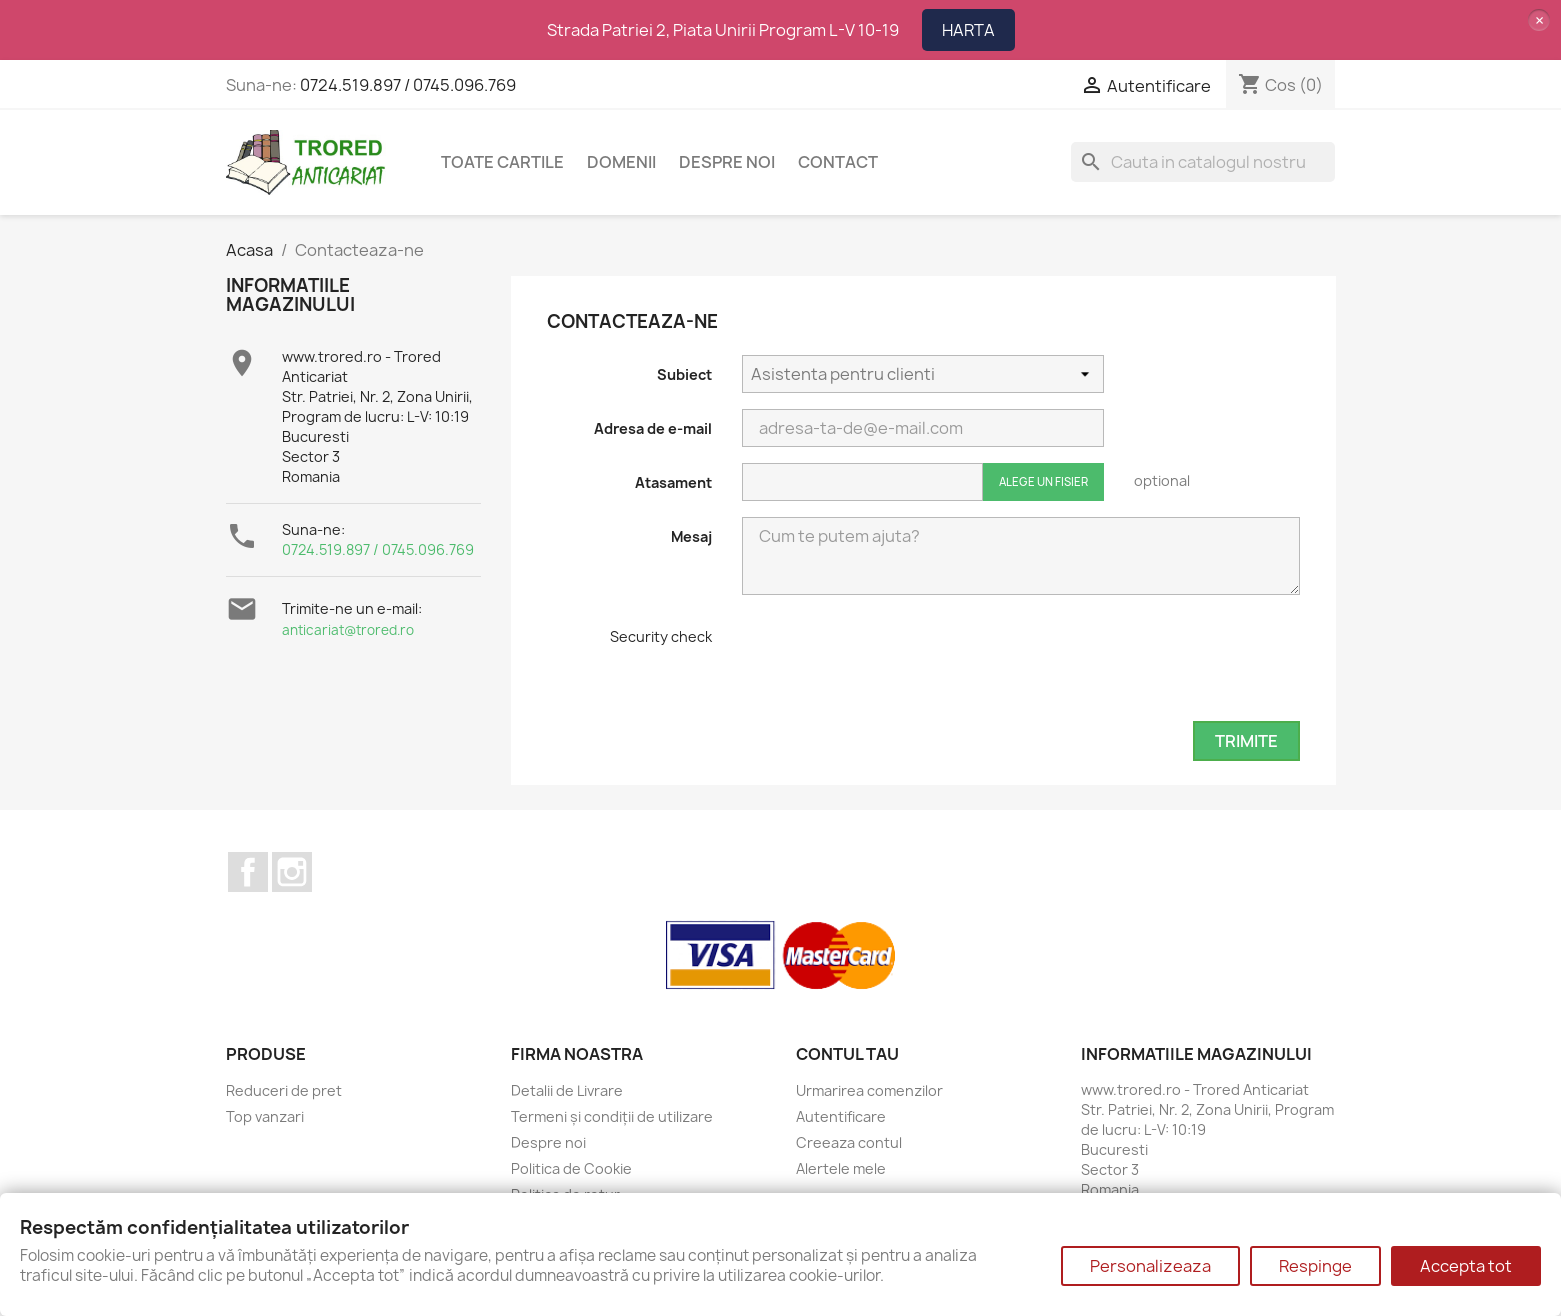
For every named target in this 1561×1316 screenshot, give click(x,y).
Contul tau (847, 1054)
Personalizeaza (1150, 1266)
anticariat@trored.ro (348, 630)
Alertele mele (841, 1168)
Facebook (248, 872)
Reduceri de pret (284, 1090)
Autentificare (841, 1116)
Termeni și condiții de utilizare (612, 1116)
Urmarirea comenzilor (869, 1090)
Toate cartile (502, 162)
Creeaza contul (849, 1142)
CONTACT (838, 162)
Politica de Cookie (571, 1168)
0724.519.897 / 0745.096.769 (408, 85)
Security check (661, 636)
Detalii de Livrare (567, 1090)
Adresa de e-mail (653, 428)
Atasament (673, 482)
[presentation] (894, 666)
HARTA (968, 30)
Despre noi (727, 162)
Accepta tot (1466, 1266)
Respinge (1315, 1266)
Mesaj (691, 536)
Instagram (292, 872)
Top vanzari (265, 1116)
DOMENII (621, 162)
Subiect (684, 374)
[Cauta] (1203, 162)
